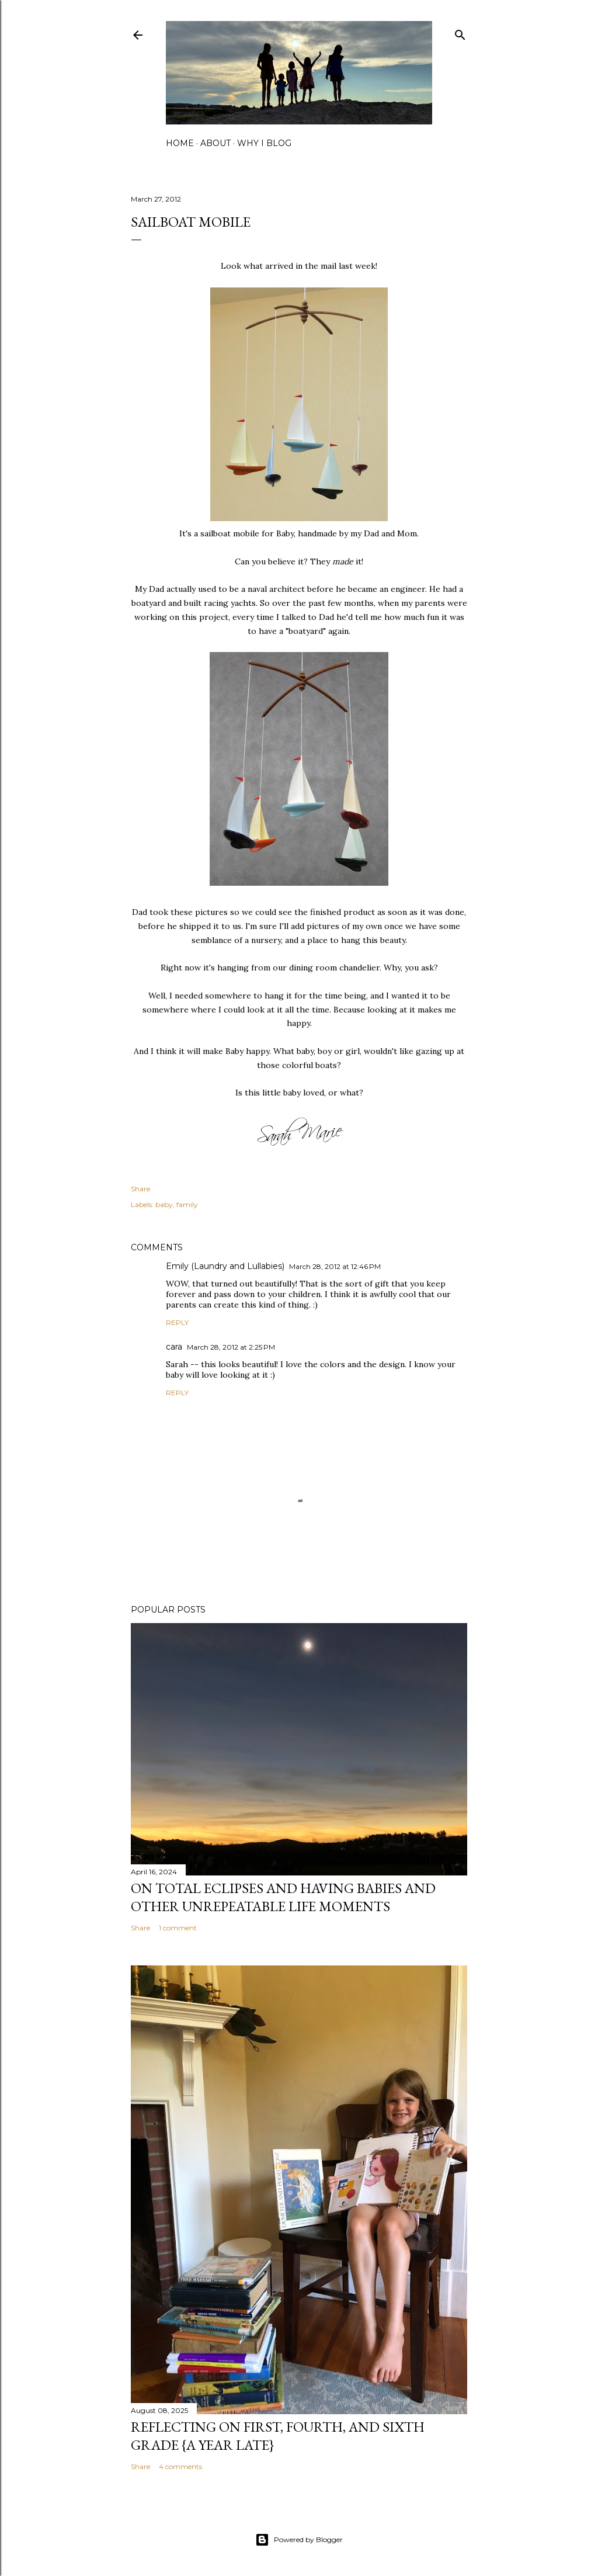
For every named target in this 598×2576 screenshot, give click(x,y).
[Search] (460, 32)
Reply (177, 1322)
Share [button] (140, 1188)
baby (164, 1204)
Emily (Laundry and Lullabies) (225, 1266)
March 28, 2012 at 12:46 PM (335, 1266)
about (215, 143)
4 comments (180, 2466)
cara (174, 1346)
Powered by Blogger (299, 2540)
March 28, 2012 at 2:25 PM (231, 1347)
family (187, 1204)
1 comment (178, 1927)
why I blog (264, 143)
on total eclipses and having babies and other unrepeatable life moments (283, 1897)
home (180, 143)
